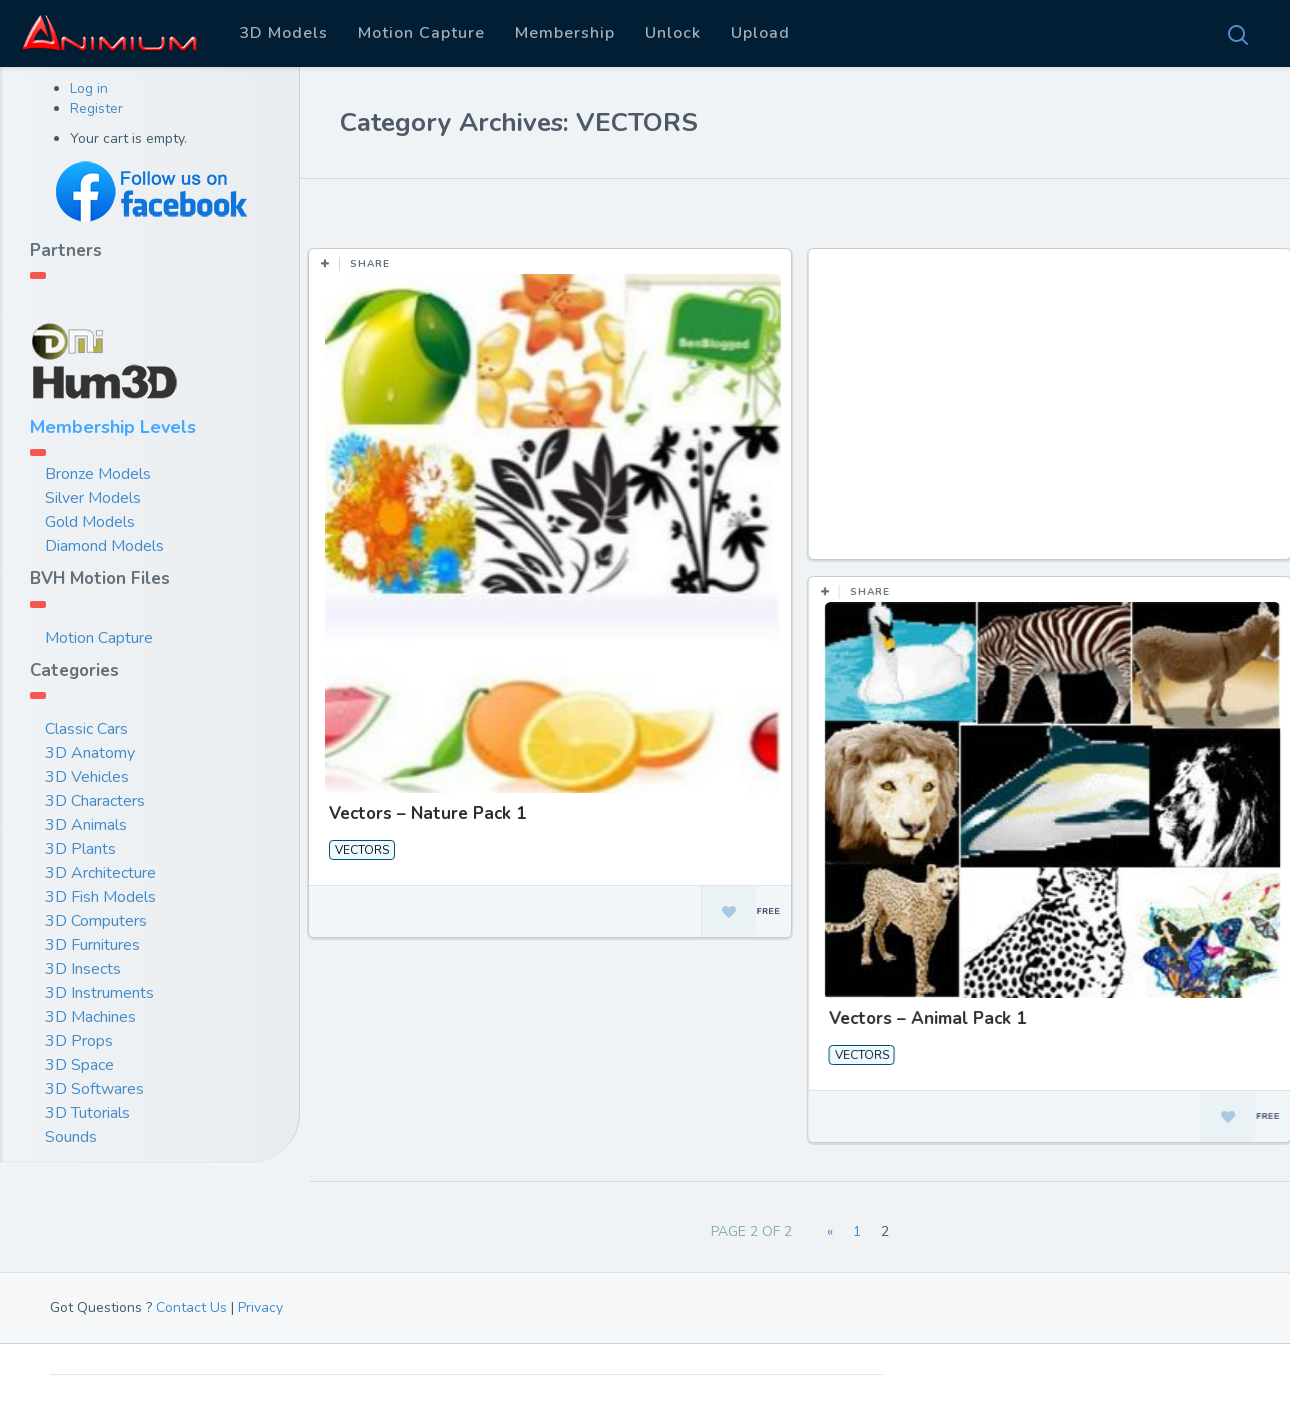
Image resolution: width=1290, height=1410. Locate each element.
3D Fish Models (100, 897)
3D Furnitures (92, 945)
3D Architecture (100, 873)
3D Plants (80, 849)
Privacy (260, 1307)
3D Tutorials (87, 1113)
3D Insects (83, 969)
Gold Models (90, 522)
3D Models (283, 33)
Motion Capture (421, 33)
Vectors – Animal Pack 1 (926, 1018)
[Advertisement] (1051, 414)
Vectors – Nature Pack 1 (427, 813)
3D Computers (96, 921)
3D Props (79, 1041)
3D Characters (95, 801)
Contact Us (191, 1307)
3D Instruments (99, 993)
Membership (565, 33)
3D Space (79, 1065)
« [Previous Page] (830, 1231)
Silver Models (93, 498)
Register (96, 108)
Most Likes (440, 209)
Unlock (673, 33)
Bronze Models (98, 474)
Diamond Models (104, 546)
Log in (89, 88)
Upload (760, 33)
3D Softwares (94, 1089)
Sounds (71, 1137)
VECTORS (362, 850)
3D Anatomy (90, 753)
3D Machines (90, 1017)
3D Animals (86, 825)
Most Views (553, 209)
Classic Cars (86, 729)
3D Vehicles (87, 777)
